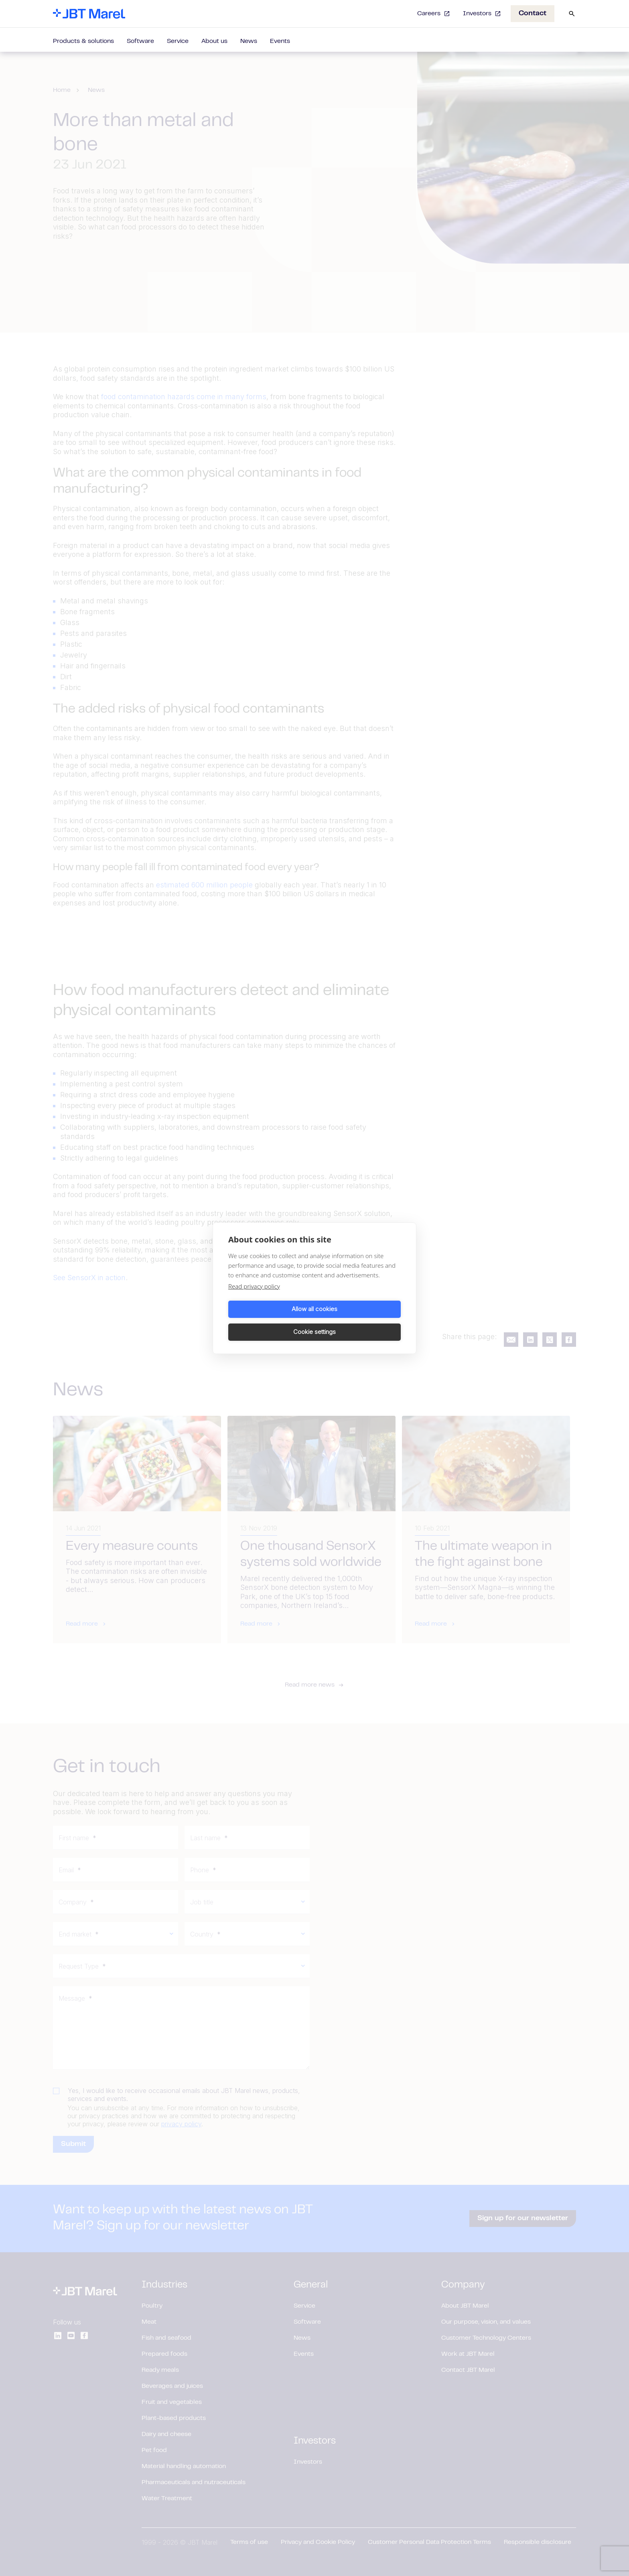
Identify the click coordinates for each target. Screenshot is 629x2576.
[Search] (571, 13)
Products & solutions (83, 41)
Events (280, 41)
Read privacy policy (254, 1297)
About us (214, 41)
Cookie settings (359, 1320)
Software (140, 41)
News (248, 41)
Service (178, 41)
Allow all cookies (270, 1320)
